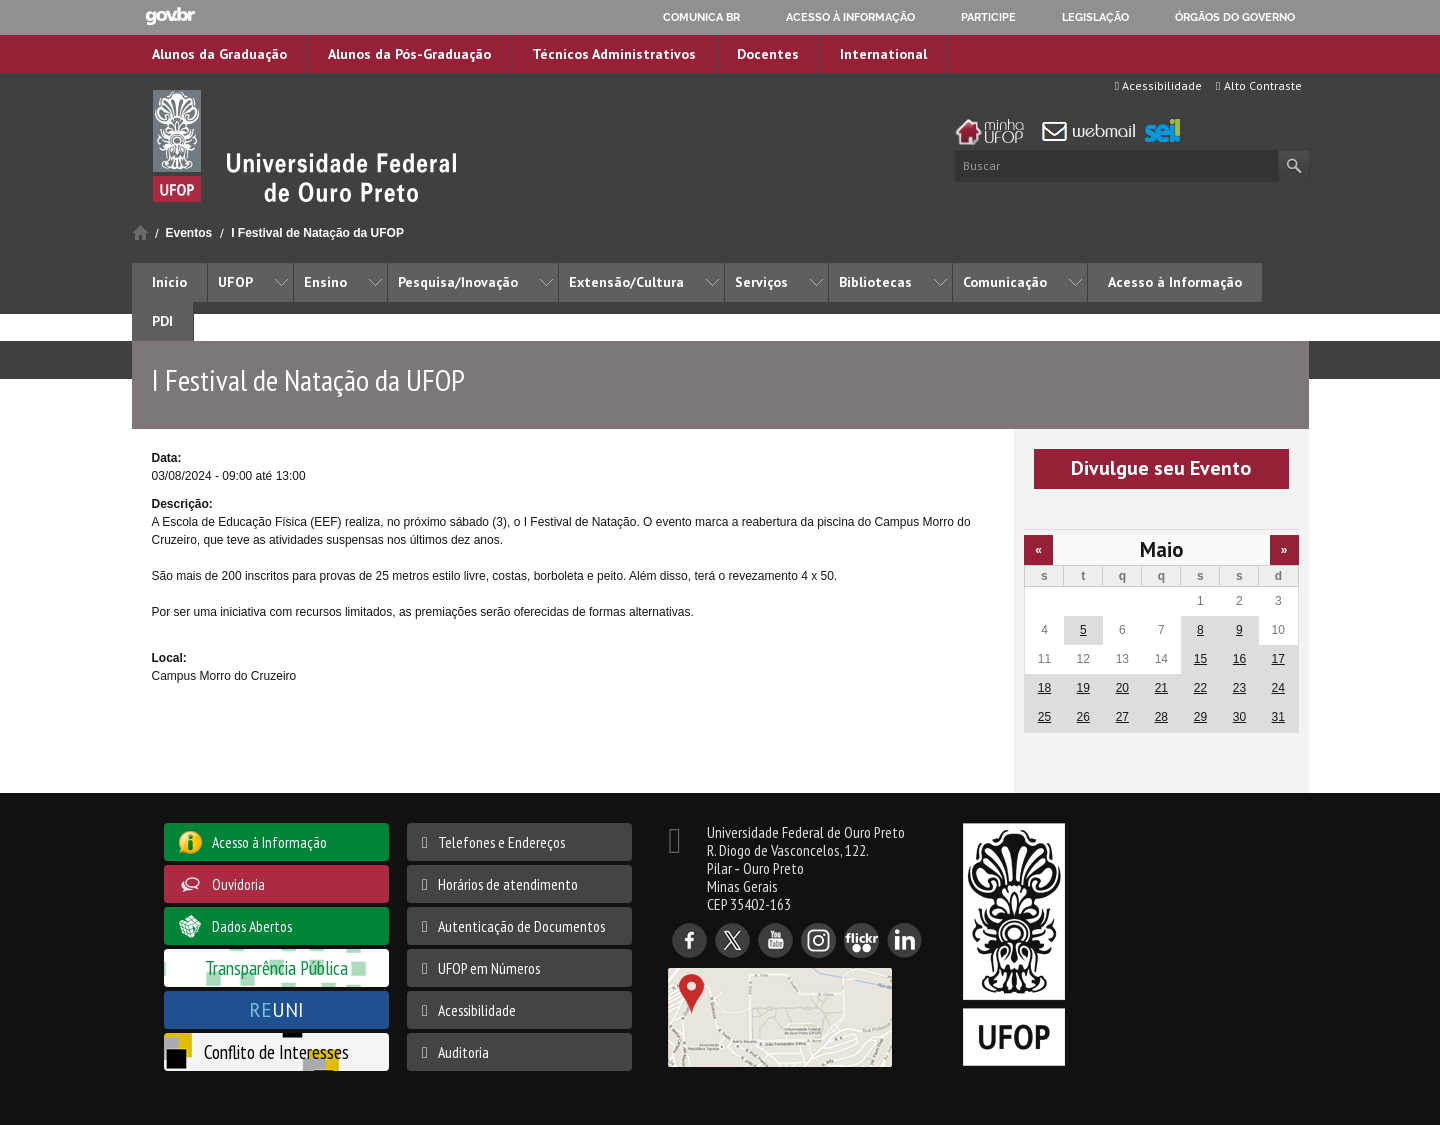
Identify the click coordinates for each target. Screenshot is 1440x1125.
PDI (162, 321)
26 (1083, 717)
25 (1044, 717)
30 (1239, 717)
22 (1200, 688)
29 (1200, 717)
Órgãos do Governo (1235, 17)
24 (1278, 688)
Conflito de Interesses (276, 1051)
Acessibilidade (1158, 85)
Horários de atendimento (508, 884)
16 (1239, 659)
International (883, 54)
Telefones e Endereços (501, 842)
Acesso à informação (850, 17)
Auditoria (463, 1052)
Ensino (325, 282)
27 (1122, 717)
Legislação (1095, 17)
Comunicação (1005, 282)
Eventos (189, 233)
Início (140, 232)
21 (1161, 688)
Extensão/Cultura (626, 282)
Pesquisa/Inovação (458, 282)
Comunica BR (701, 17)
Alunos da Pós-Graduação (409, 54)
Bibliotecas (875, 282)
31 (1278, 717)
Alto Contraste (1258, 85)
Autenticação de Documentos (521, 926)
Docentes (768, 54)
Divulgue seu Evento (1161, 468)
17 (1278, 659)
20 (1122, 688)
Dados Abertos (252, 926)
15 (1200, 659)
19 (1083, 688)
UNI (276, 1009)
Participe (988, 17)
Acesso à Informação (1175, 282)
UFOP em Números (489, 968)
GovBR (170, 16)
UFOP (235, 282)
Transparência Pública (276, 967)
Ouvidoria (238, 884)
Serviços (761, 282)
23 (1239, 688)
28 (1161, 717)
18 (1044, 688)
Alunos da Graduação (219, 54)
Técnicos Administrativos (614, 54)
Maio (1161, 549)
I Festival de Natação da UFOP (317, 233)
